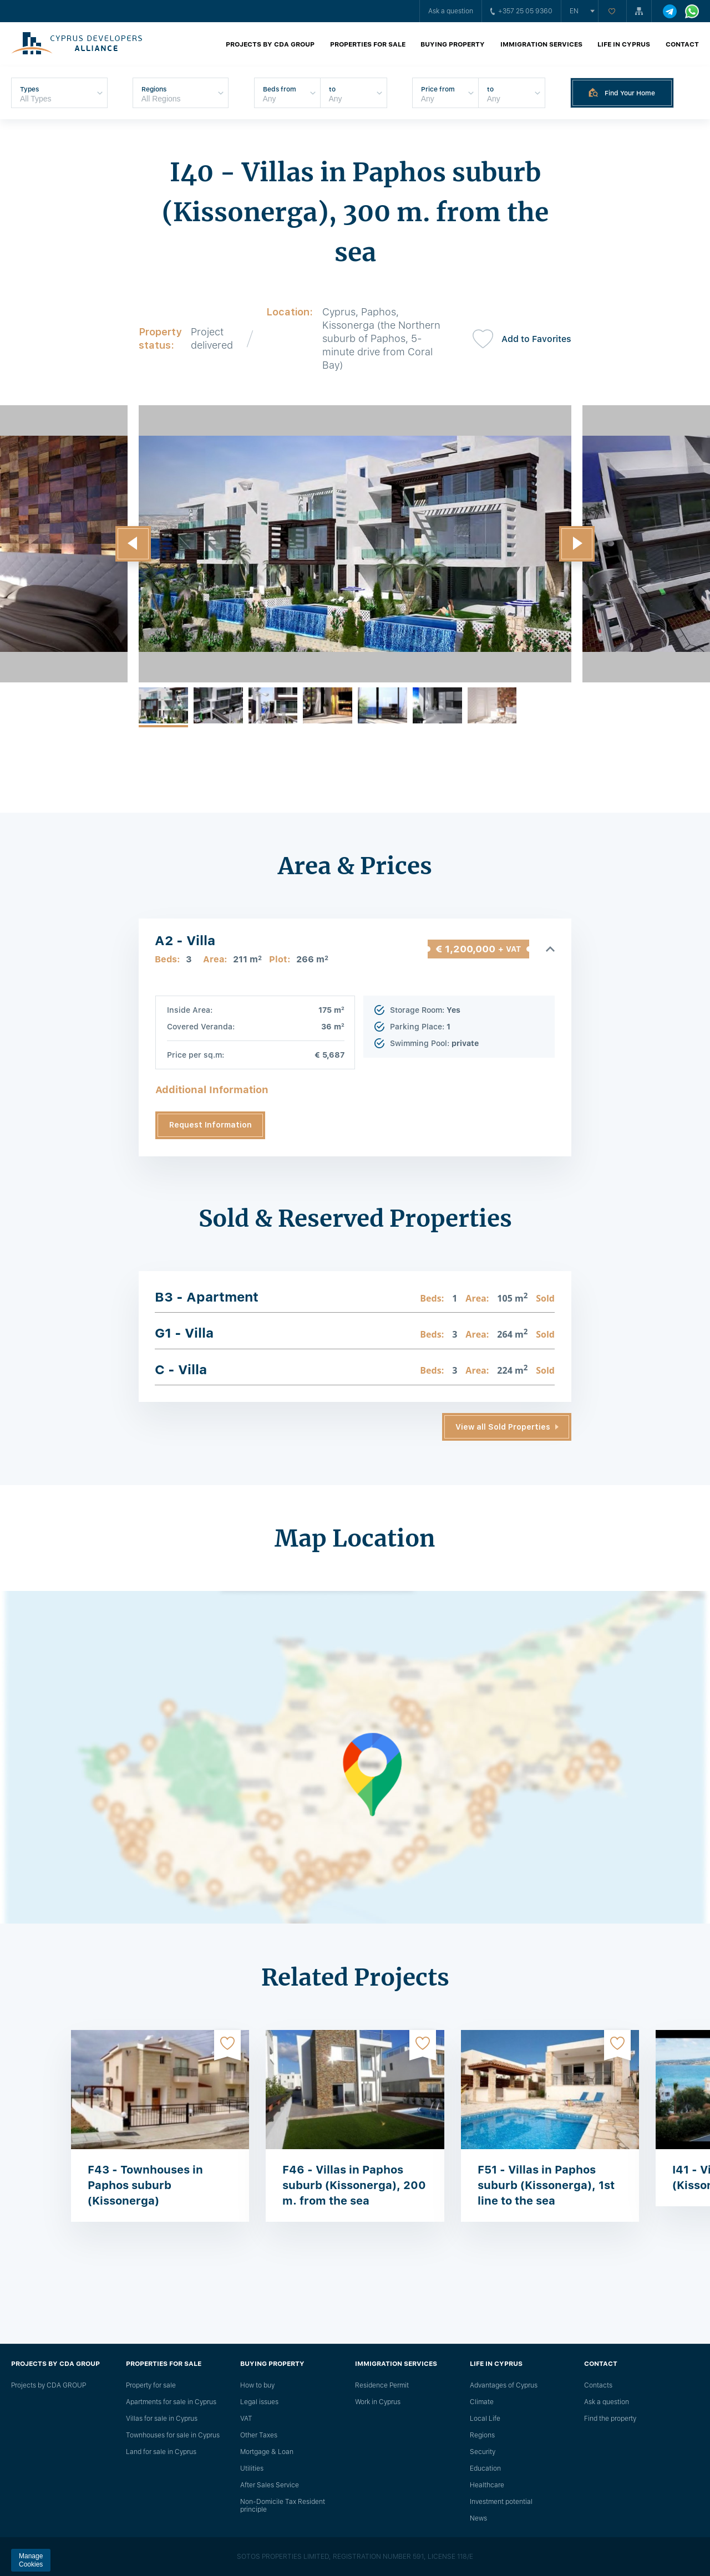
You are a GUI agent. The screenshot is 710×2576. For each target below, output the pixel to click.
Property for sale (151, 2385)
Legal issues (259, 2402)
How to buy (257, 2385)
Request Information (210, 1124)
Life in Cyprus (623, 44)
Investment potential (501, 2502)
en (574, 11)
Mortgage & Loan (266, 2452)
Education (485, 2468)
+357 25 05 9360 (521, 11)
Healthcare (487, 2485)
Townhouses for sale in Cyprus (173, 2435)
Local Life (485, 2418)
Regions (482, 2435)
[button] (133, 544)
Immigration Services (541, 44)
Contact (682, 44)
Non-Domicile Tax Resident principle (282, 2505)
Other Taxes (258, 2435)
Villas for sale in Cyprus (161, 2418)
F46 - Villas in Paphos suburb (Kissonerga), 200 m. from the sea (354, 2185)
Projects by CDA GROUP (270, 44)
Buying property (452, 44)
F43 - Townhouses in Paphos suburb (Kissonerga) (145, 2185)
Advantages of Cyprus (503, 2385)
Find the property (610, 2418)
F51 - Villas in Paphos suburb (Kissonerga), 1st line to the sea (546, 2185)
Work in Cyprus (377, 2402)
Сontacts (598, 2385)
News (478, 2518)
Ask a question (450, 11)
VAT (246, 2418)
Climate (482, 2402)
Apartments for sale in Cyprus (171, 2402)
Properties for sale (367, 44)
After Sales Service (269, 2485)
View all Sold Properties (502, 1426)
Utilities (251, 2468)
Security (482, 2452)
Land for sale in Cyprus (161, 2452)
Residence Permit (382, 2385)
